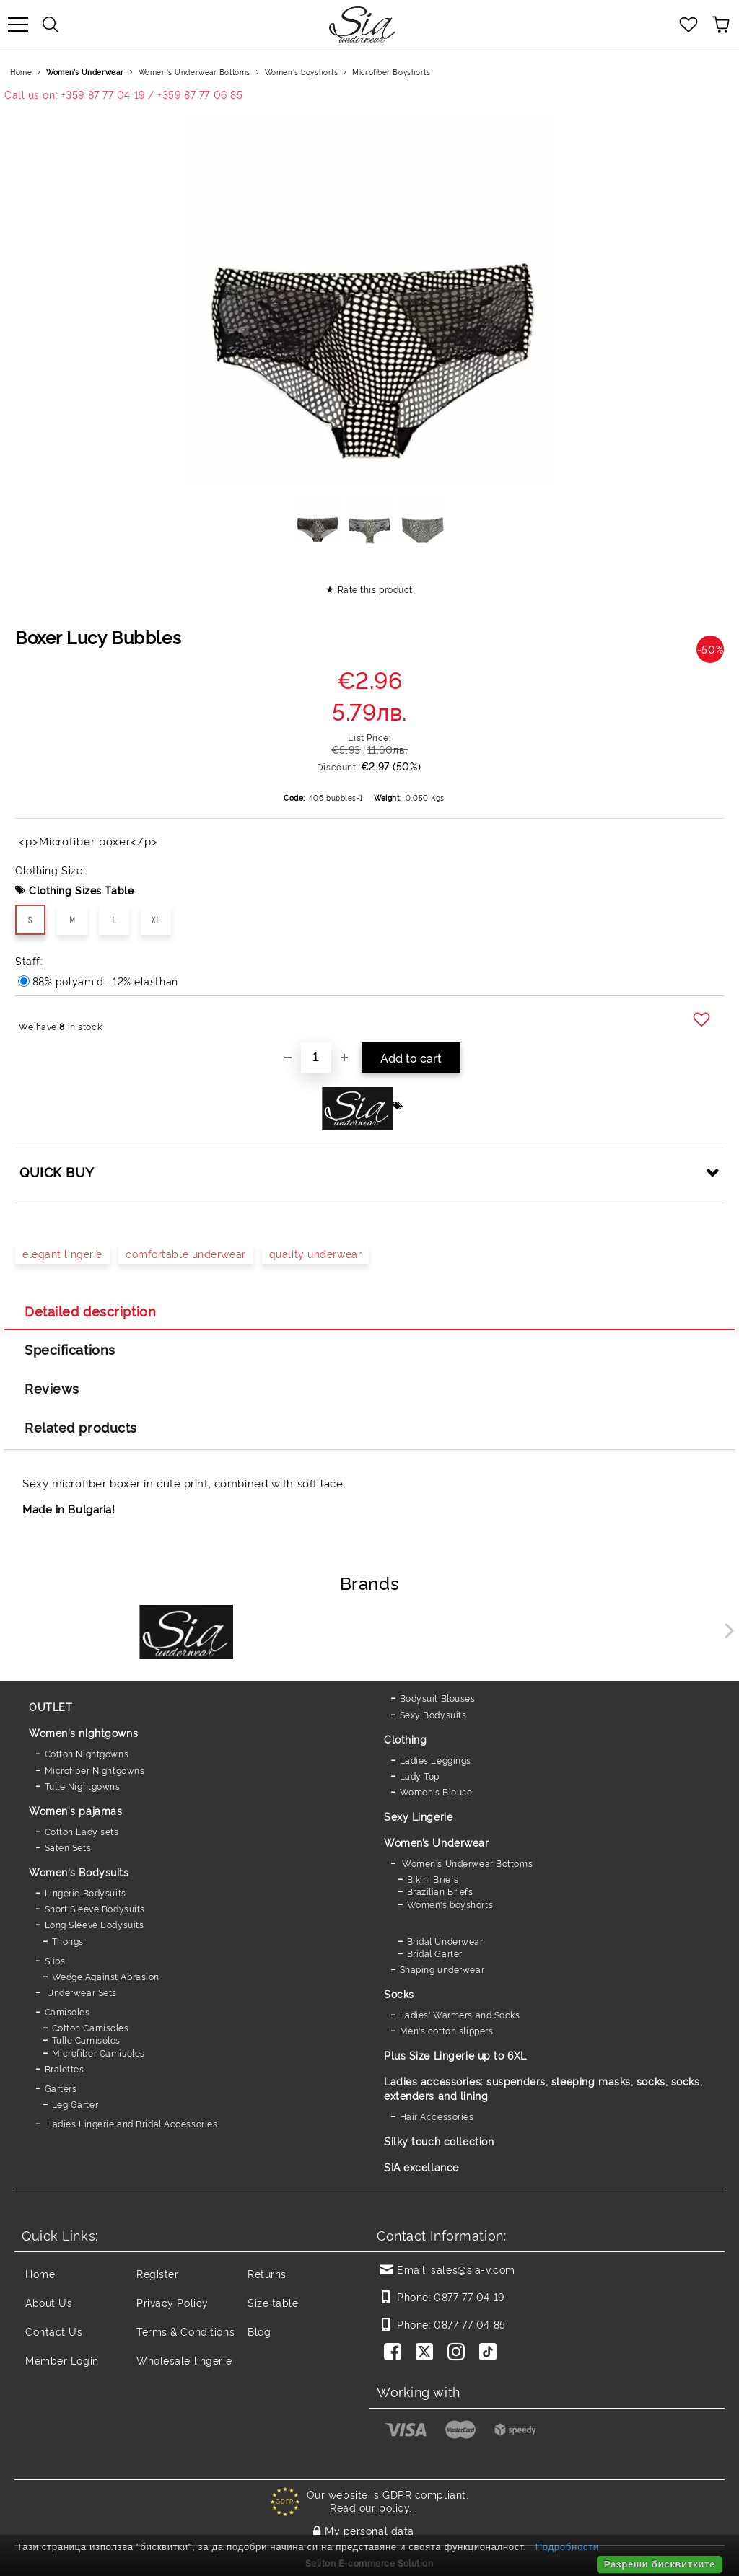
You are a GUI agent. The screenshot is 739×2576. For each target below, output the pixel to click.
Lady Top (420, 1776)
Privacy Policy (172, 2302)
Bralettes (64, 2068)
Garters (61, 2088)
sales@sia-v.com (473, 2269)
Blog (259, 2331)
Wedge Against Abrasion (105, 1976)
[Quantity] (316, 1057)
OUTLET (50, 1706)
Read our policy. (371, 2507)
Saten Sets (68, 1847)
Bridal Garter (435, 1953)
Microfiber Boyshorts (391, 71)
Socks (399, 1993)
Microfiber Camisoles (98, 2053)
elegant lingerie (62, 1253)
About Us (48, 2302)
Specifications (70, 1349)
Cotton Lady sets (82, 1831)
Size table (273, 2302)
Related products (81, 1427)
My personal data (369, 2530)
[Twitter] (427, 2353)
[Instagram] (459, 2353)
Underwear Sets (81, 1992)
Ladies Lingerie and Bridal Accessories (131, 2123)
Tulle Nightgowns (83, 1786)
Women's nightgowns (83, 1732)
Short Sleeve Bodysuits (95, 1908)
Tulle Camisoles (86, 2040)
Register (157, 2273)
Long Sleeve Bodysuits (94, 1924)
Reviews (52, 1388)
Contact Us (54, 2331)
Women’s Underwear (85, 71)
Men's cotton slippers (447, 2030)
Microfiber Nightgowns (95, 1770)
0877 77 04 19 (469, 2296)
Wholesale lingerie (184, 2360)
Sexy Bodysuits (433, 1714)
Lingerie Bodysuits (85, 1892)
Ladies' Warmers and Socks (460, 2014)
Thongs (68, 1941)
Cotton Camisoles (90, 2027)
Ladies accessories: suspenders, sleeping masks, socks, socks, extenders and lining (543, 2088)
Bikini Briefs (433, 1879)
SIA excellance (421, 2166)
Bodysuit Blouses (438, 1698)
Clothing (405, 1739)
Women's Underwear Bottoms (194, 71)
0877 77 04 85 (469, 2324)
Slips (55, 1960)
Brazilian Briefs (440, 1891)
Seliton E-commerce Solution (369, 2563)
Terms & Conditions (185, 2331)
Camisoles (67, 2011)
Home (21, 71)
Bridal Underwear (445, 1941)
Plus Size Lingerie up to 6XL (455, 2055)
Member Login (62, 2360)
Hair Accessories (437, 2116)
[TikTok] (490, 2353)
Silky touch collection (439, 2141)
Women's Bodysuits (79, 1871)
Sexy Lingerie (418, 1816)
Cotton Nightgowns (87, 1753)
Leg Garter (75, 2104)
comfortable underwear (186, 1253)
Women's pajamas (75, 1810)
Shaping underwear (442, 1969)
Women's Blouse (436, 1791)
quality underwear (315, 1253)
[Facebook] (395, 2353)
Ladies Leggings (435, 1760)
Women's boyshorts (301, 71)
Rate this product (376, 589)
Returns (267, 2273)
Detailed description (90, 1310)
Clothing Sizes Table (81, 890)
